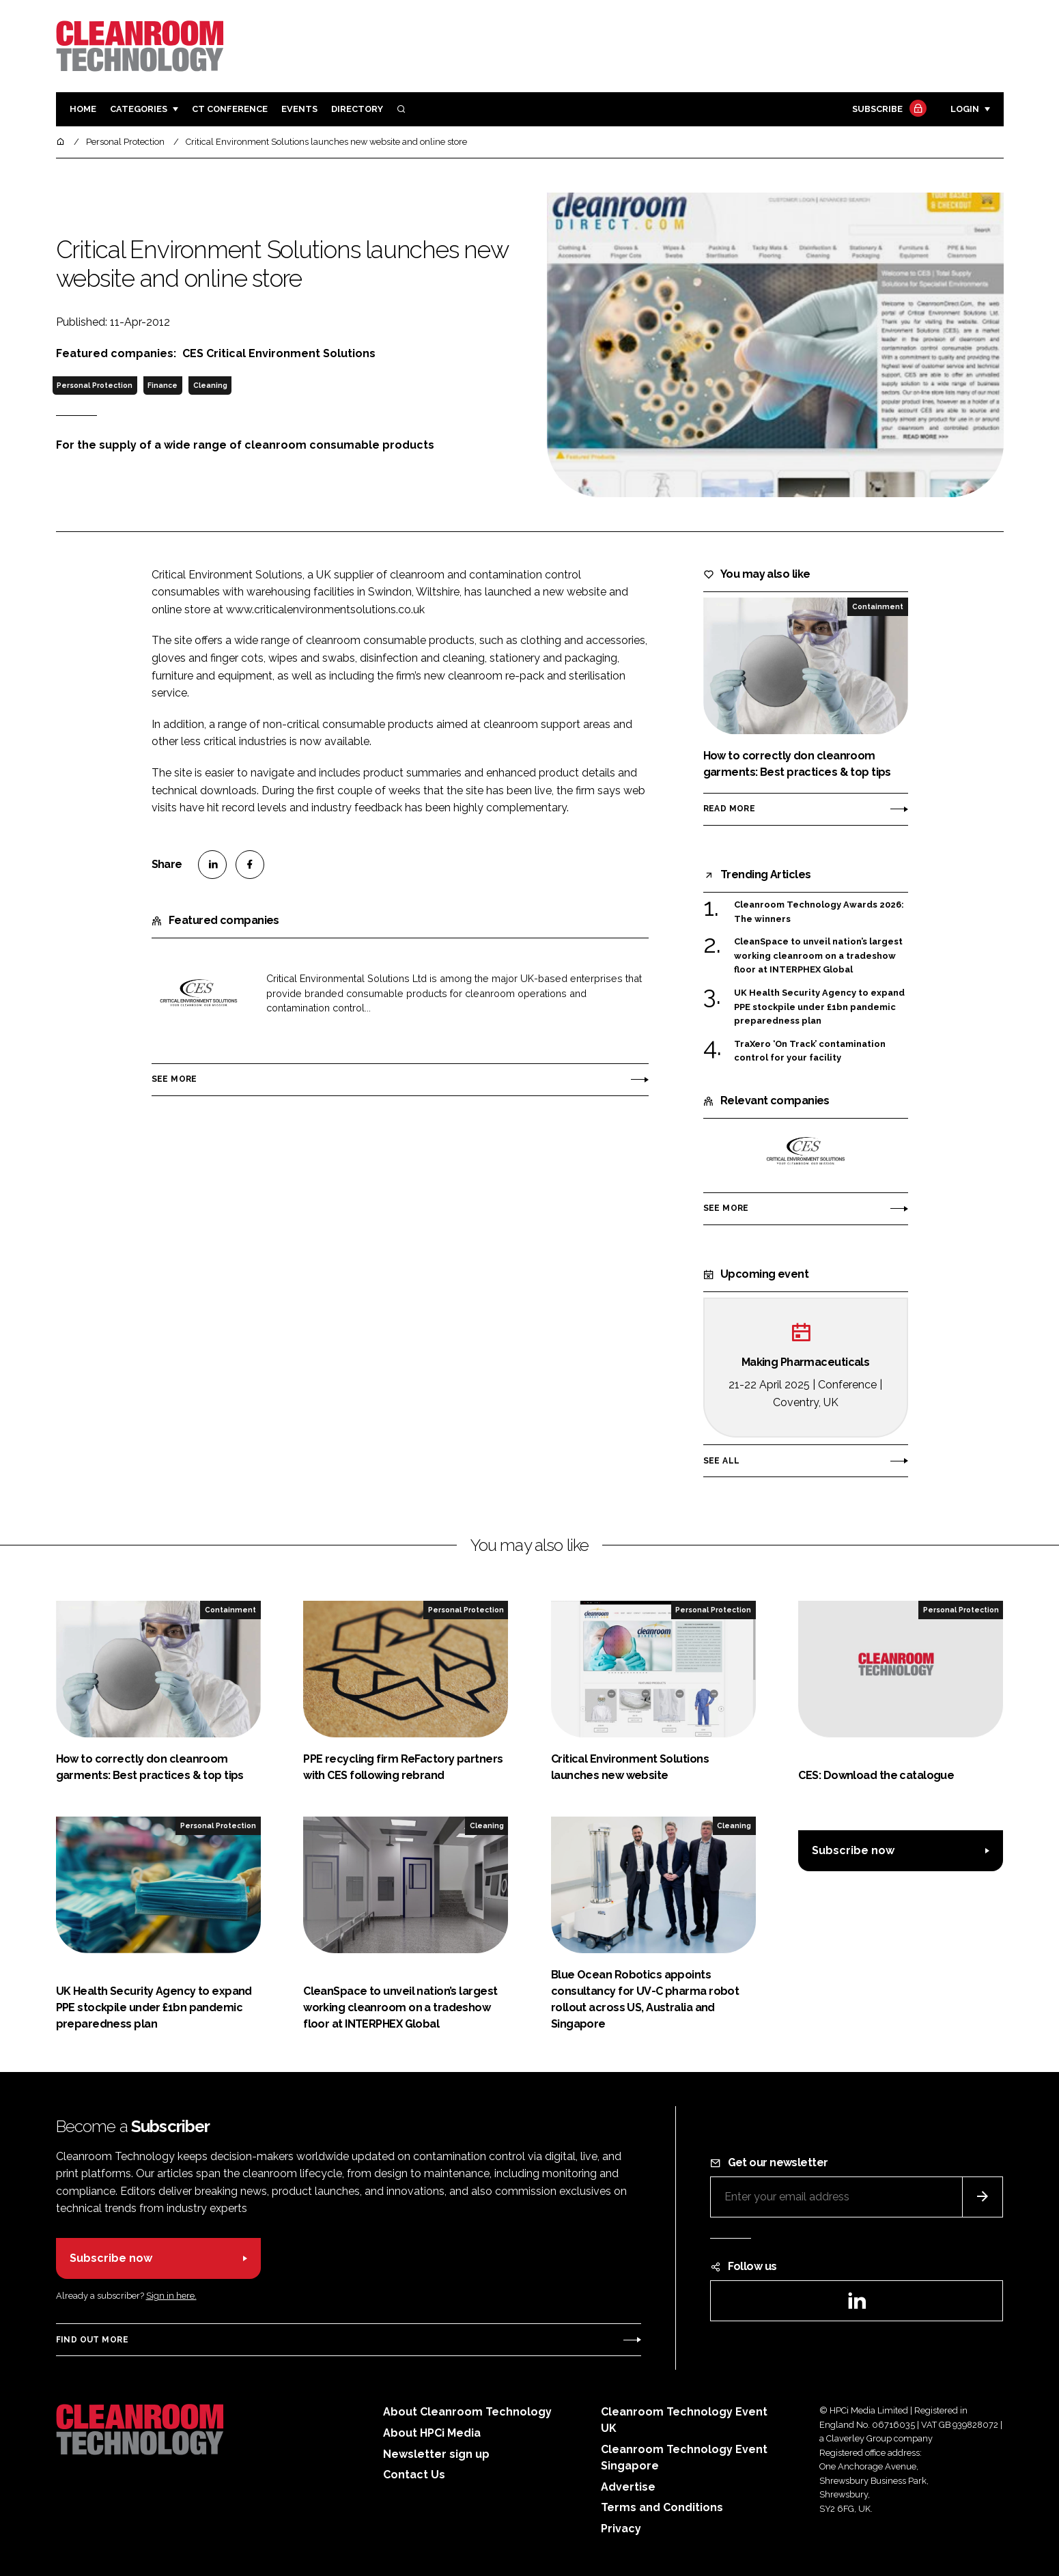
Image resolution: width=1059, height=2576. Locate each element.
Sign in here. (171, 2296)
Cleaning (210, 385)
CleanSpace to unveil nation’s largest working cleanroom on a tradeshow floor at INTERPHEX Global (818, 956)
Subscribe (887, 109)
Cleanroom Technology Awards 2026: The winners (819, 912)
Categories (138, 109)
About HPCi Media (432, 2432)
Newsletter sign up (436, 2454)
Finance (162, 385)
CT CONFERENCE (230, 109)
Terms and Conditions (662, 2507)
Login (964, 109)
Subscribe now (853, 1850)
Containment (877, 606)
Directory (357, 109)
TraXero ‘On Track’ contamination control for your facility (810, 1051)
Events (299, 109)
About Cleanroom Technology (467, 2411)
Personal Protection (94, 385)
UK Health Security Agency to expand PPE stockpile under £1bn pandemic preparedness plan (819, 1007)
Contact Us (414, 2474)
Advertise (628, 2486)
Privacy (621, 2528)
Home (83, 109)
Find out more (92, 2339)
